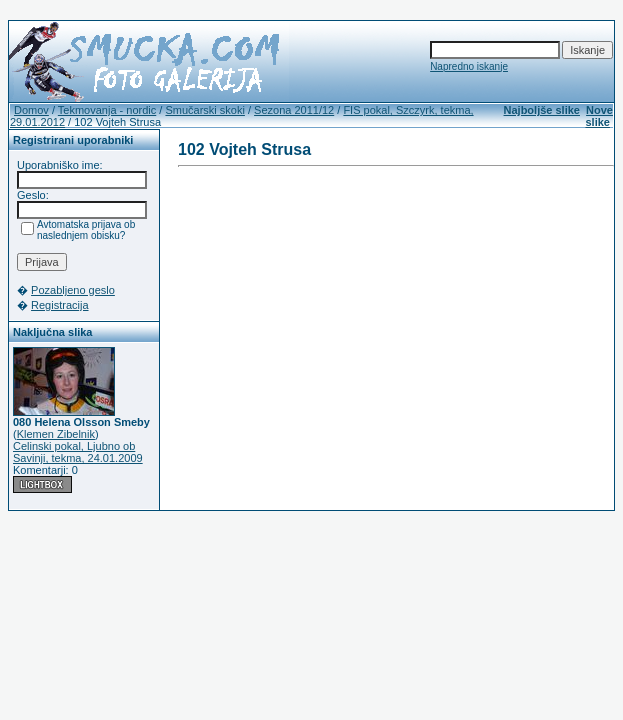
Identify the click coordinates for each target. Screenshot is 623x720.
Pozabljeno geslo (73, 290)
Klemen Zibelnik (56, 434)
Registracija (59, 305)
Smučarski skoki (204, 110)
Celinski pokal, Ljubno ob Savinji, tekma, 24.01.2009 (78, 452)
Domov (31, 110)
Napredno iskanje (469, 66)
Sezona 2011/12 (294, 110)
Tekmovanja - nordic (107, 110)
